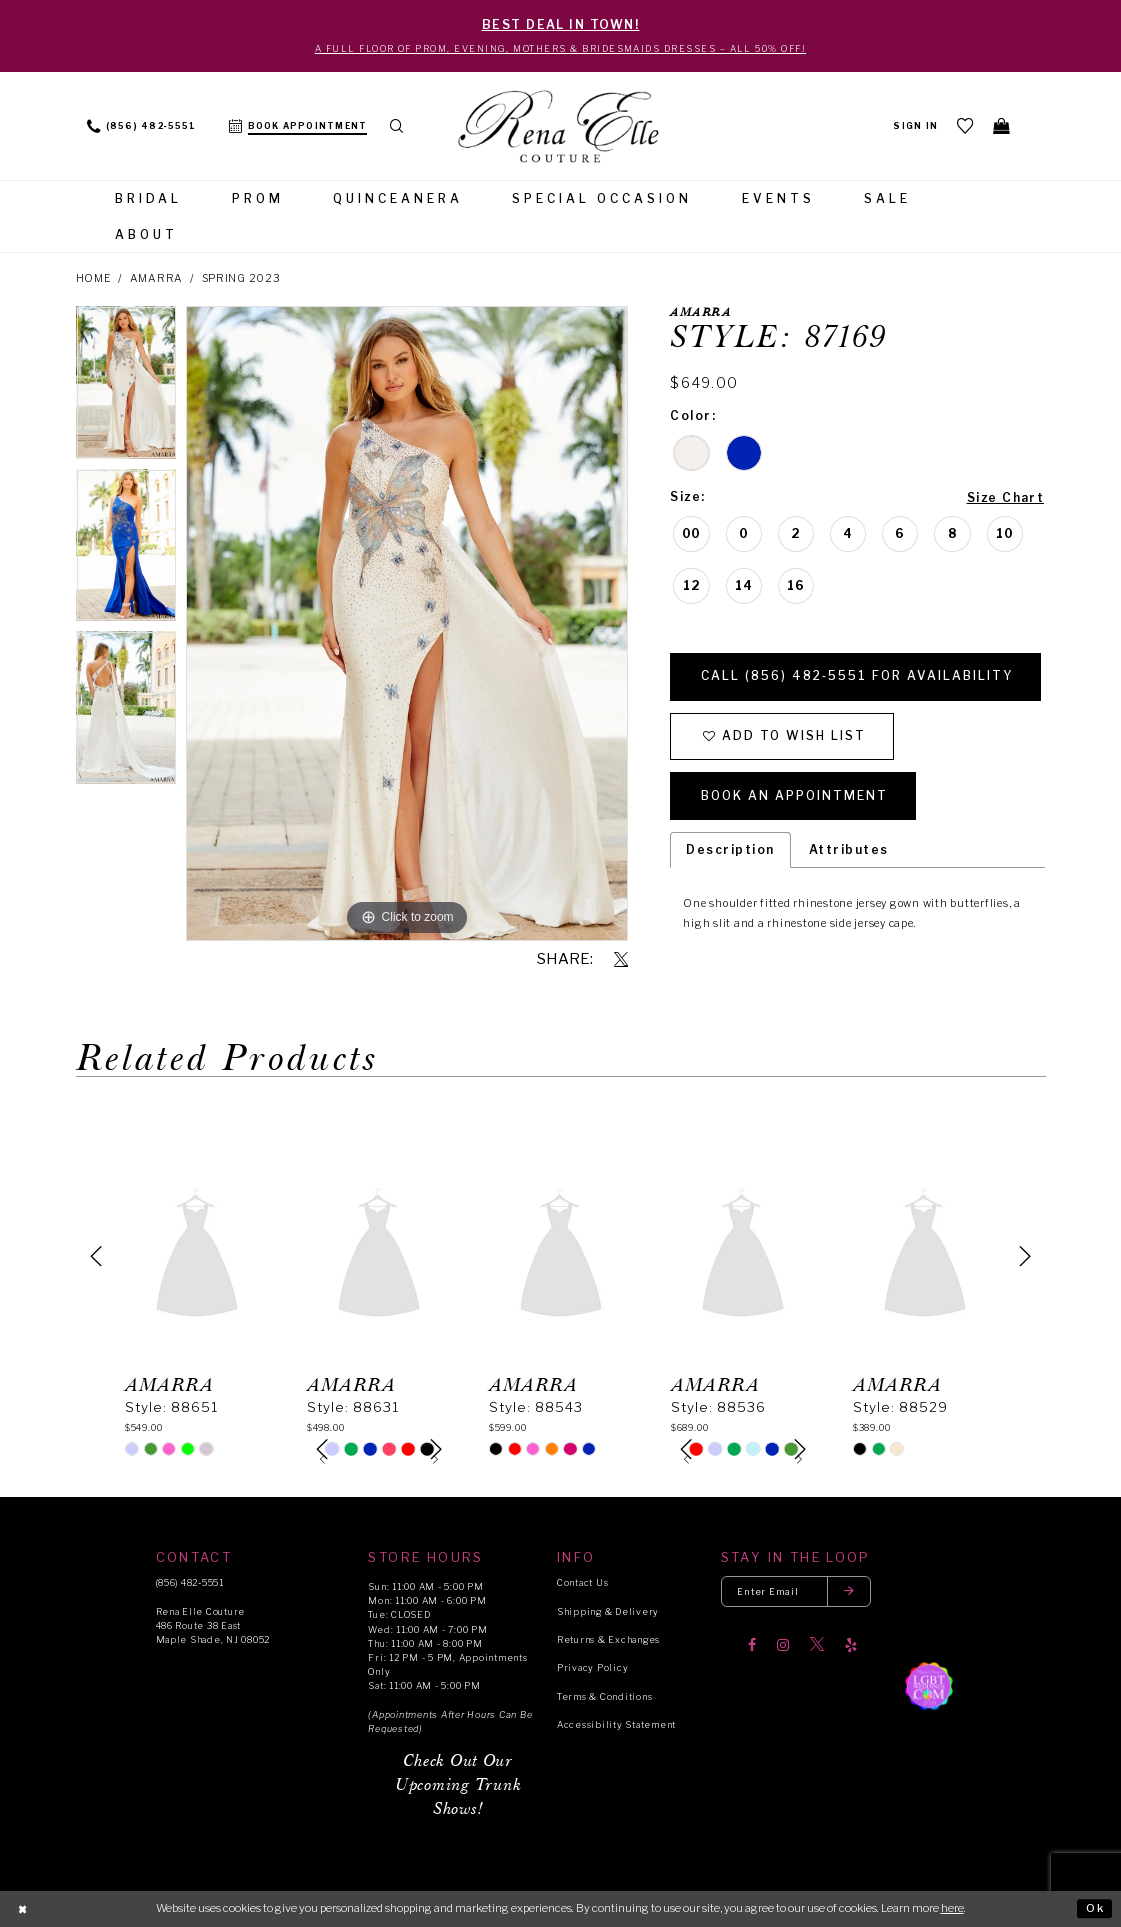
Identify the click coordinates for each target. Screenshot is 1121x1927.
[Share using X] (621, 960)
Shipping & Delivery (608, 1611)
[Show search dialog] (397, 126)
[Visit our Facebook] (752, 1645)
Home (94, 279)
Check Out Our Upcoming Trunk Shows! (458, 1786)
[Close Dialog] (22, 1909)
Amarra (157, 279)
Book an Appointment (794, 796)
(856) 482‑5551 (190, 1583)
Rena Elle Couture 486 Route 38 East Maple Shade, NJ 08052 (213, 1625)
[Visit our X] (817, 1645)
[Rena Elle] (560, 128)
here (952, 1908)
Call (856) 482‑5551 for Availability (857, 676)
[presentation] (197, 1256)
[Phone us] (142, 126)
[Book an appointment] (297, 126)
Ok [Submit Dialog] (1095, 1908)
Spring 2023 (241, 279)
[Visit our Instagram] (783, 1645)
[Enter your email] (796, 1592)
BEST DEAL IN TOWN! (561, 24)
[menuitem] (142, 126)
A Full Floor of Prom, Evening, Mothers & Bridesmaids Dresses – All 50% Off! (561, 48)
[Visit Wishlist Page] (965, 126)
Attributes (849, 849)
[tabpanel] (126, 387)
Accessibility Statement (616, 1725)
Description (730, 849)
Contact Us (582, 1583)
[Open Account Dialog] (915, 126)
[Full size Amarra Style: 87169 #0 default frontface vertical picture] (407, 624)
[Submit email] (849, 1592)
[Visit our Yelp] (851, 1645)
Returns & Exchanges (608, 1639)
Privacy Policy (592, 1668)
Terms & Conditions (604, 1696)
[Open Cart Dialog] (1001, 126)
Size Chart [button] (1006, 497)
